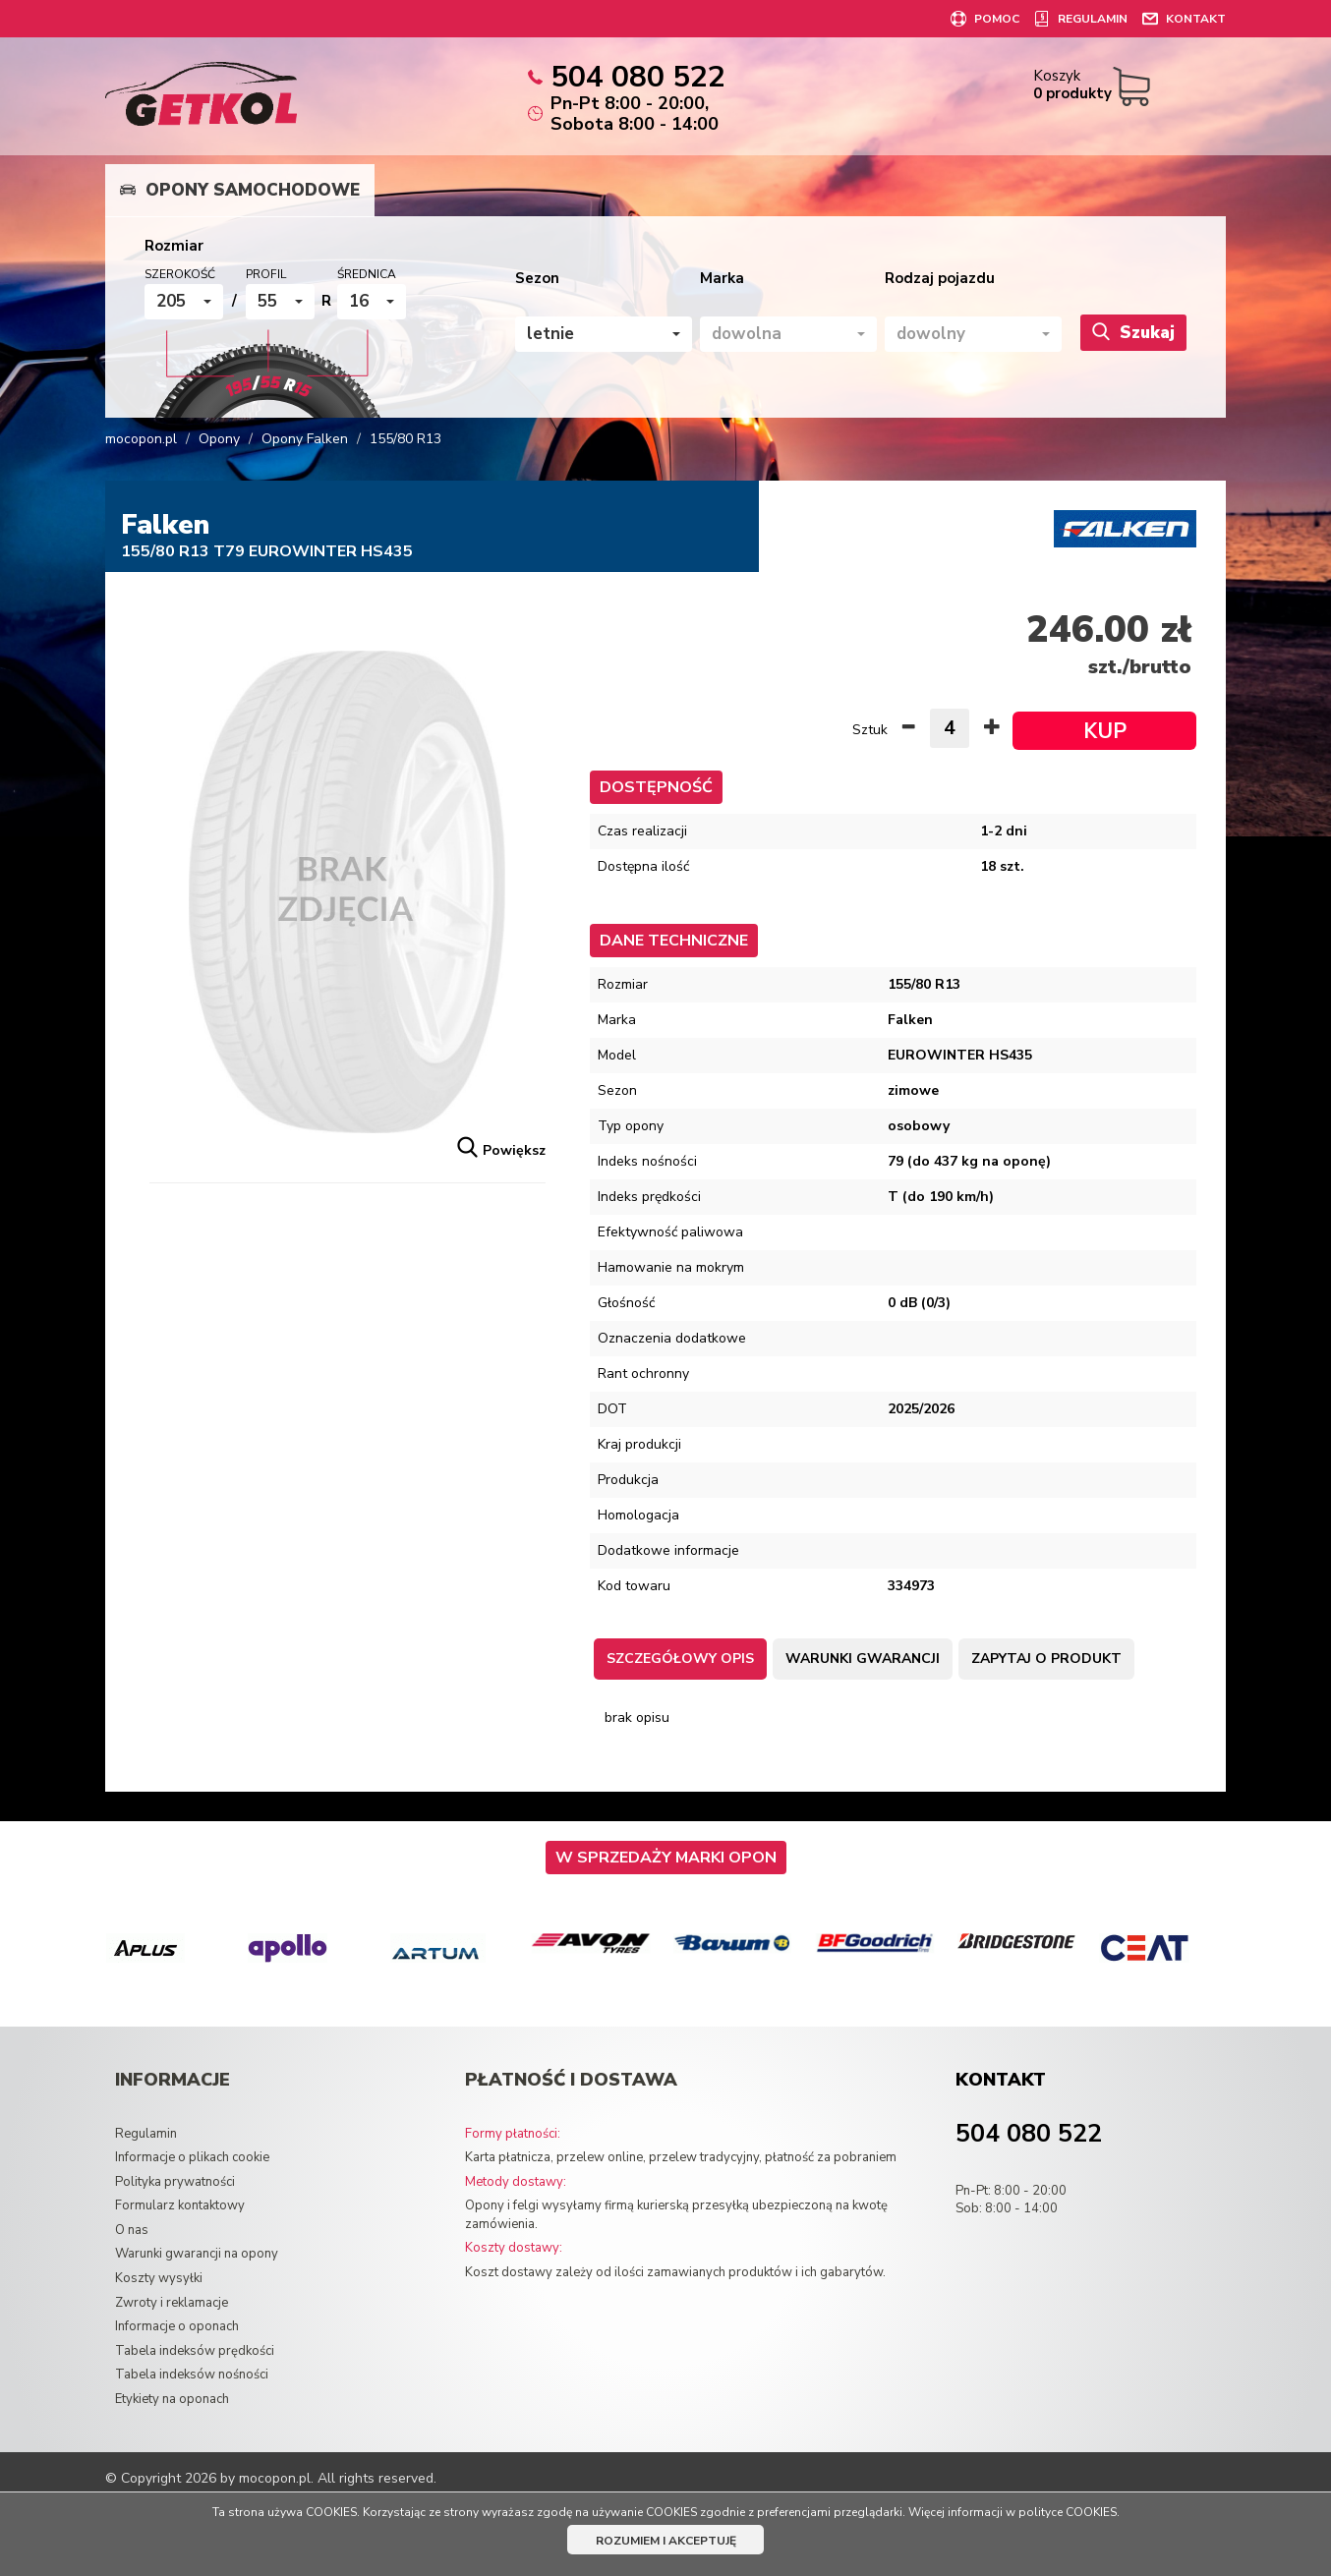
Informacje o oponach (177, 2326)
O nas (131, 2230)
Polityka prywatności (175, 2182)
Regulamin (146, 2134)
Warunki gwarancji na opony (196, 2253)
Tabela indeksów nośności (191, 2374)
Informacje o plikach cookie (192, 2157)
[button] (184, 301)
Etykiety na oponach (172, 2399)
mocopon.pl (141, 438)
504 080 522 (1028, 2133)
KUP (1105, 731)
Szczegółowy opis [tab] (680, 1658)
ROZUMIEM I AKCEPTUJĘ (666, 2540)
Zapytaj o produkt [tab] (1046, 1658)
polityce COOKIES (1067, 2512)
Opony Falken (304, 438)
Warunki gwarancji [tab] (862, 1658)
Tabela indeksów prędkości (194, 2351)
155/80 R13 (405, 438)
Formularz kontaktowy (180, 2205)
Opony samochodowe (240, 190)
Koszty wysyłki (159, 2278)
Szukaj (1133, 332)
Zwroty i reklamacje (171, 2303)
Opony (219, 438)
